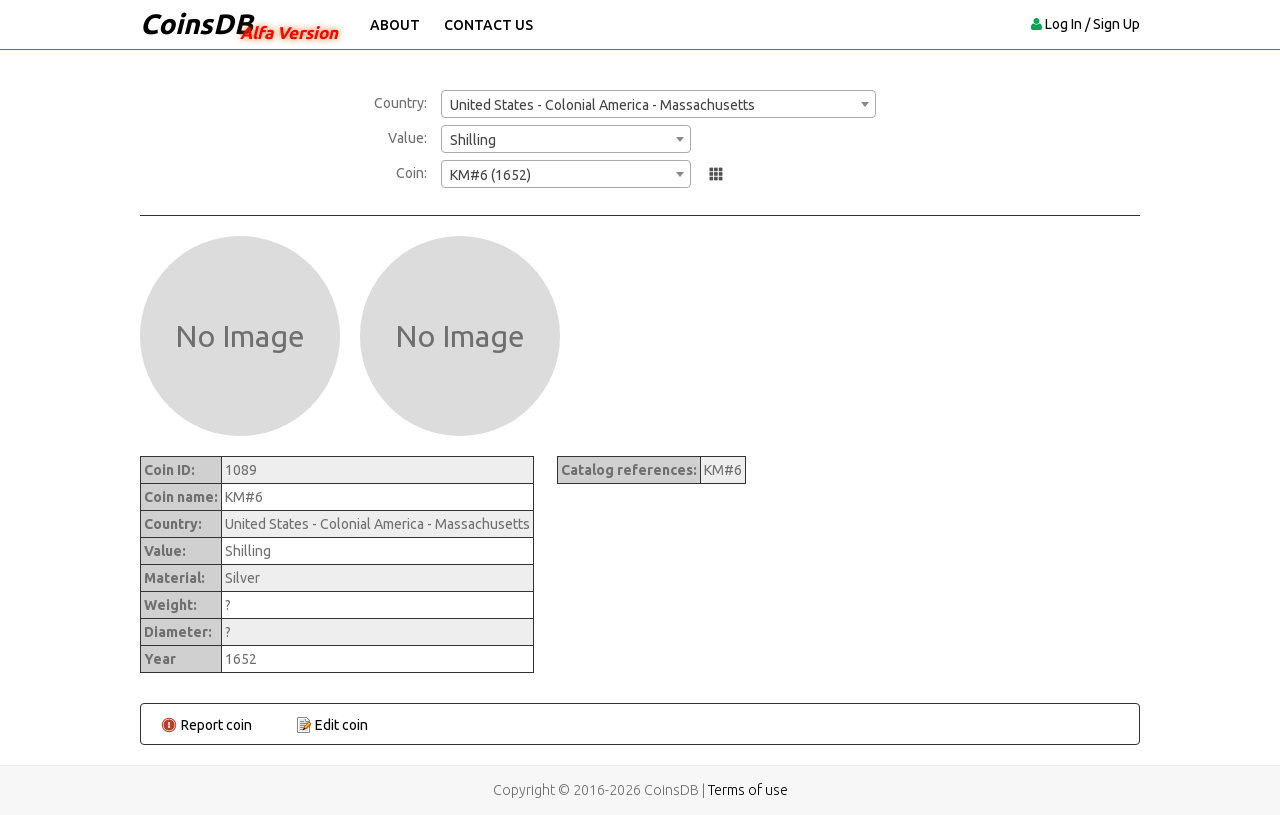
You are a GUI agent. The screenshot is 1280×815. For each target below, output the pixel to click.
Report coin (216, 725)
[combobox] (658, 104)
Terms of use (748, 790)
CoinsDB (196, 23)
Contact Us (488, 25)
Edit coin (341, 725)
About (395, 25)
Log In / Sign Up (1092, 24)
